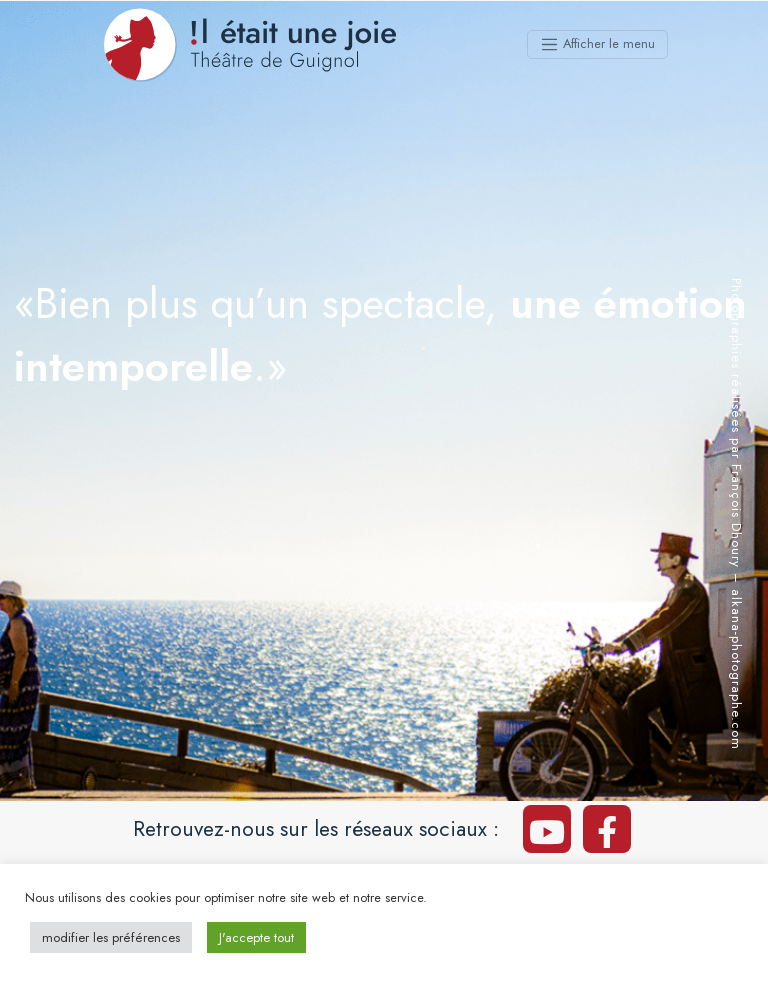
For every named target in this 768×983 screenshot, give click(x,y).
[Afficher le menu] (597, 44)
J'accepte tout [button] (256, 937)
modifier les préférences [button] (111, 937)
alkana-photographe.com (736, 669)
